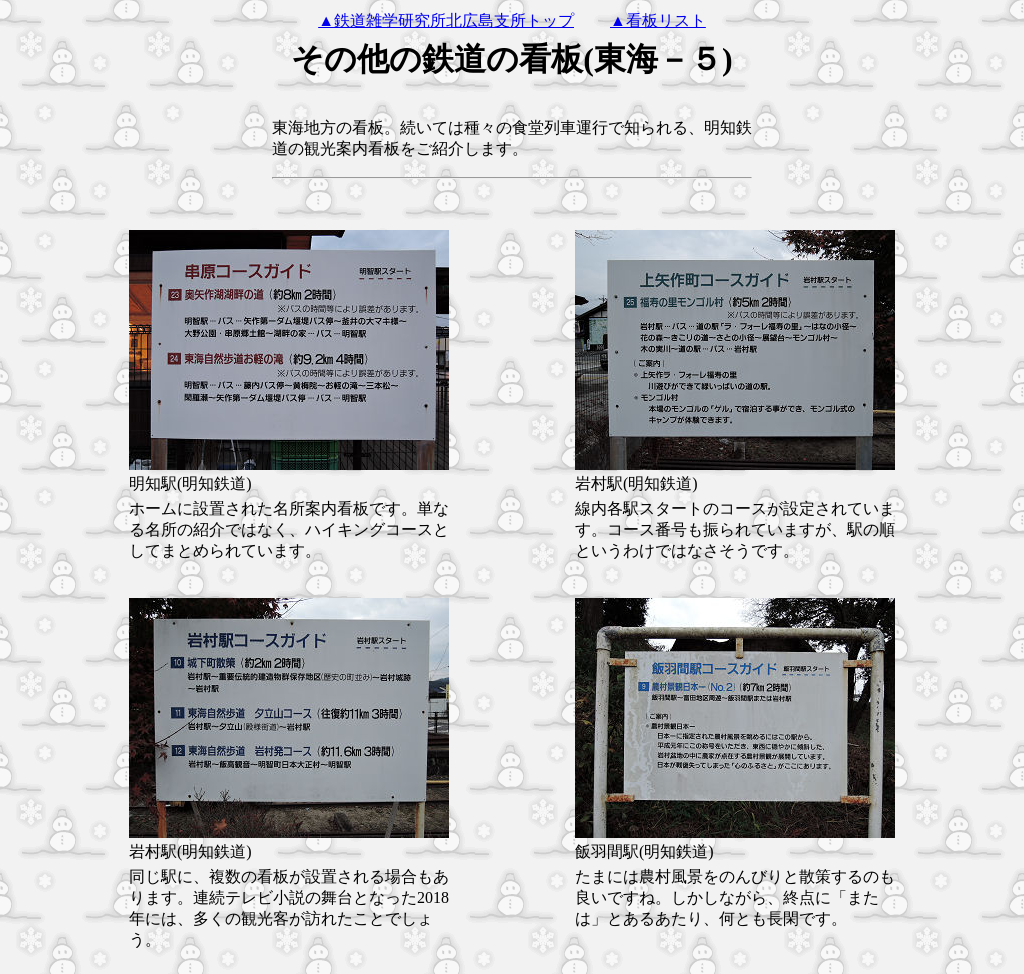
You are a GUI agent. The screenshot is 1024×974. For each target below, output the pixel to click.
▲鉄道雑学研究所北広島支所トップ (446, 20)
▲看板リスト (658, 20)
